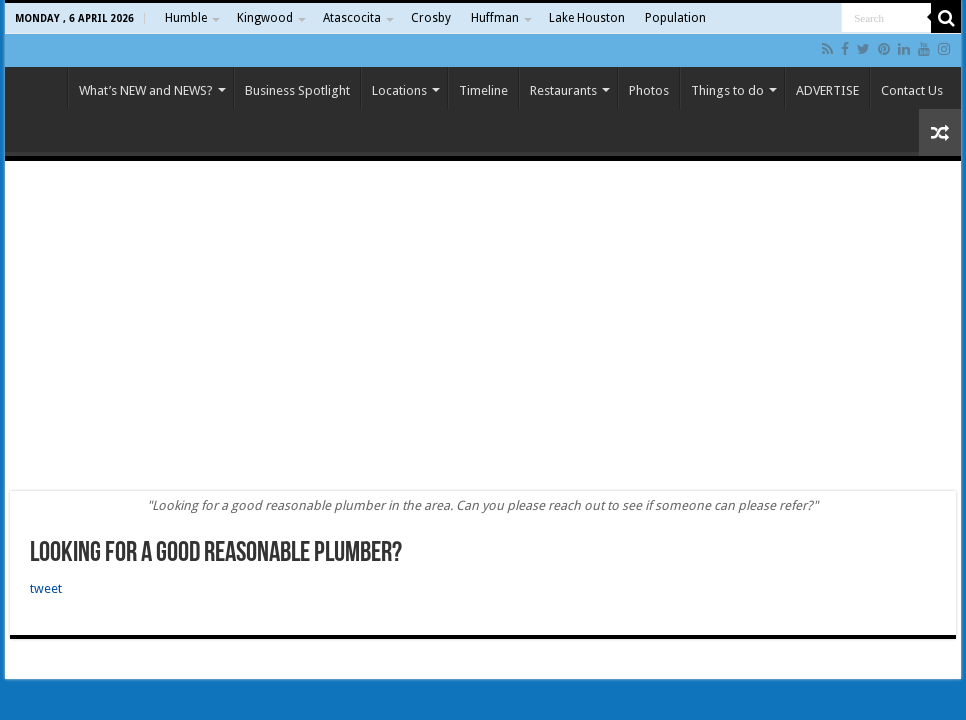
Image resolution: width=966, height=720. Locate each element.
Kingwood (265, 18)
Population (675, 18)
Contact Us (912, 90)
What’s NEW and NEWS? (146, 90)
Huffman (495, 18)
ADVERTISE (827, 90)
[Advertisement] (483, 326)
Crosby (431, 18)
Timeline (483, 90)
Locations (399, 90)
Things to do (727, 90)
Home (41, 88)
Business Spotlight (297, 90)
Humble (186, 18)
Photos (649, 90)
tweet (46, 588)
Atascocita (352, 18)
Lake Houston (587, 18)
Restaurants (563, 90)
